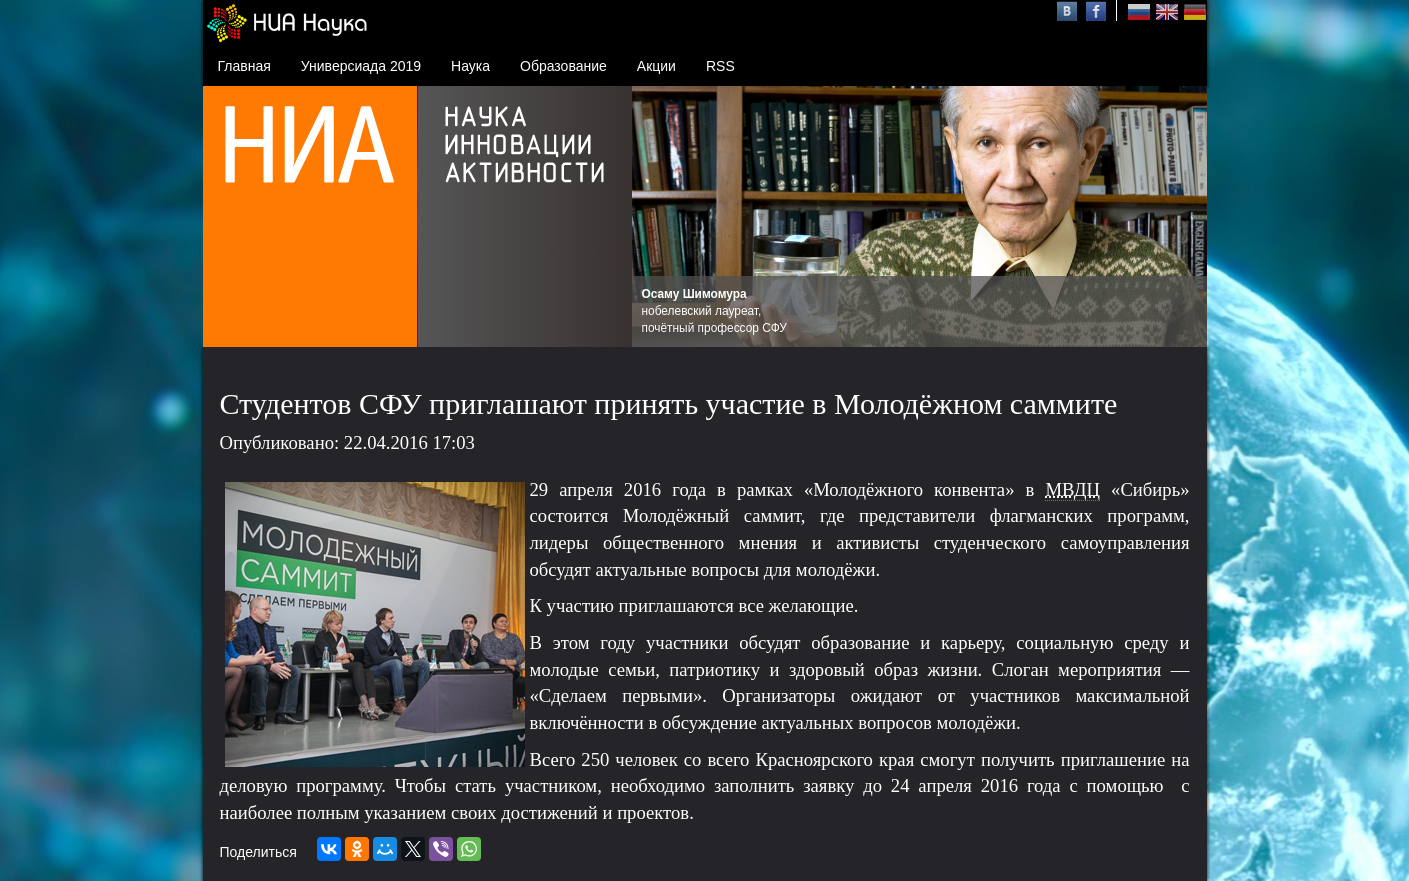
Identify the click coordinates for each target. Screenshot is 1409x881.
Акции (656, 66)
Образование (563, 66)
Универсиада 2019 (361, 66)
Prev (658, 217)
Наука (470, 66)
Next (1181, 217)
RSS (720, 66)
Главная (244, 66)
